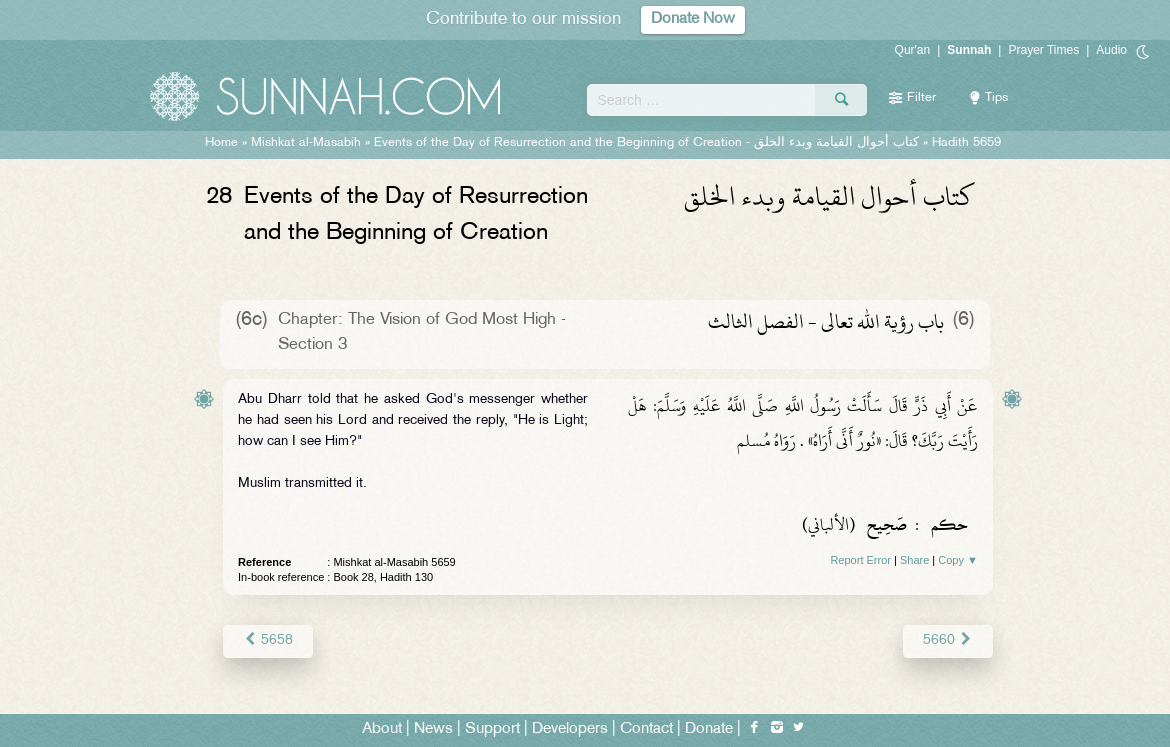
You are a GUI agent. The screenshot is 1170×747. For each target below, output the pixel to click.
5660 (948, 640)
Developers (570, 728)
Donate (709, 728)
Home (221, 143)
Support (492, 728)
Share (914, 560)
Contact (646, 728)
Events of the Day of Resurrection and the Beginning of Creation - (646, 143)
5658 (267, 640)
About (382, 728)
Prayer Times (1043, 50)
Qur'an (913, 50)
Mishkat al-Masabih (306, 143)
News (433, 728)
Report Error (860, 560)
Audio (1111, 50)
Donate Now (693, 19)
